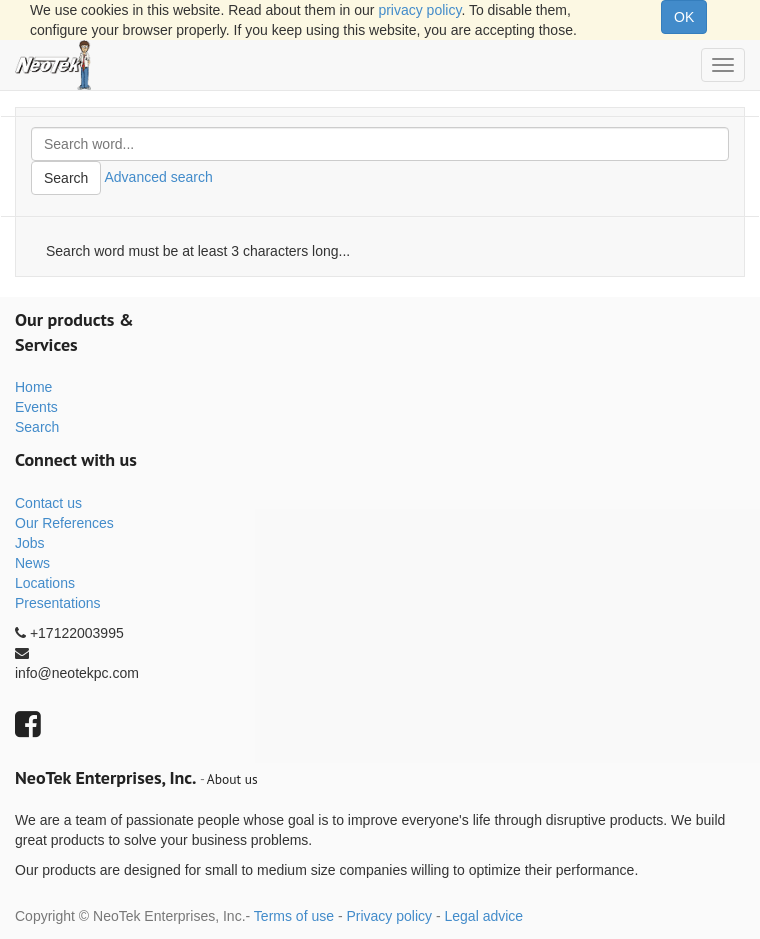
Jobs (30, 543)
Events (36, 407)
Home (33, 387)
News (32, 563)
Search (66, 178)
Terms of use (294, 916)
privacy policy (419, 10)
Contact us (48, 503)
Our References (64, 523)
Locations (45, 583)
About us (232, 779)
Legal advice (483, 916)
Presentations (58, 603)
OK (684, 17)
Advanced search (158, 177)
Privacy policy (389, 916)
